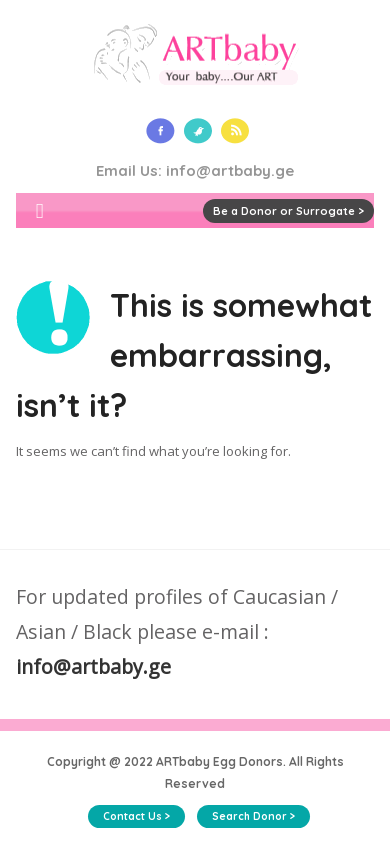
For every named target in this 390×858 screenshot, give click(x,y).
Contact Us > (136, 816)
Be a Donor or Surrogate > (288, 211)
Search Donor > (253, 816)
